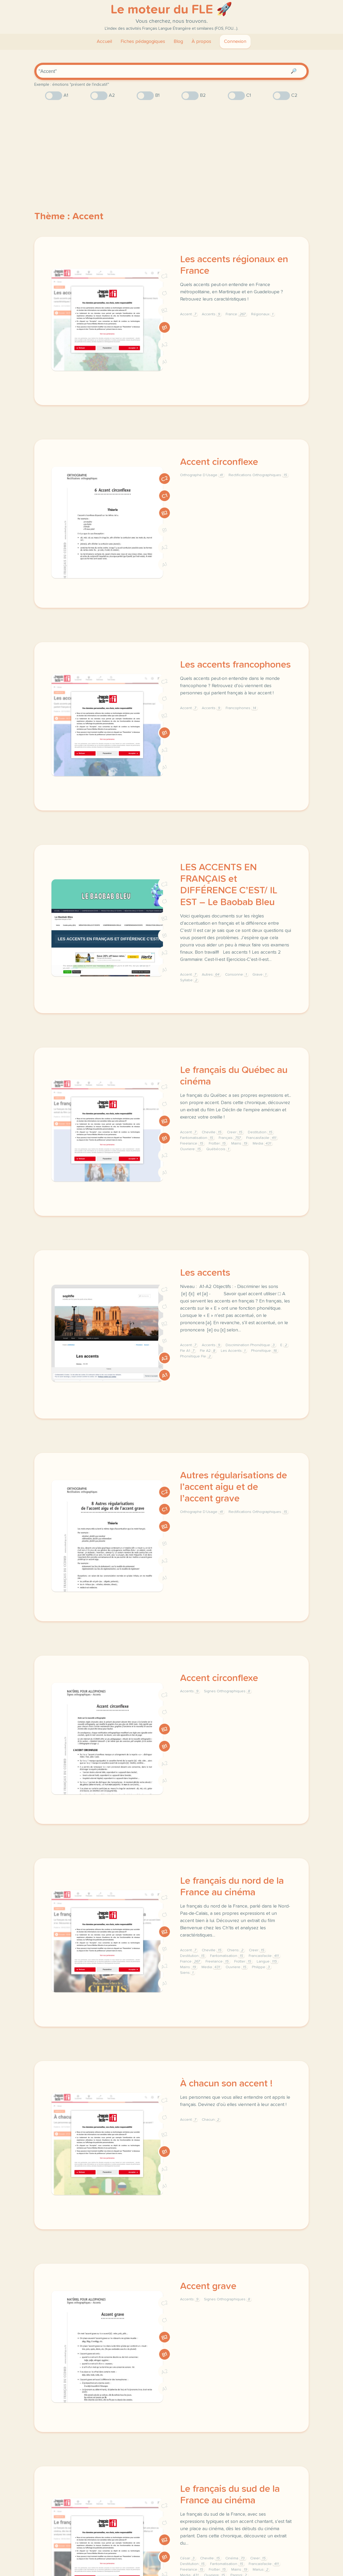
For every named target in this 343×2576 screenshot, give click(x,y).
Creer (235, 1132)
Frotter (218, 1143)
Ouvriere (191, 1149)
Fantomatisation (197, 1138)
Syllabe (189, 980)
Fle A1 (188, 1351)
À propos (201, 41)
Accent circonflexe (219, 462)
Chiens (236, 1950)
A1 (164, 362)
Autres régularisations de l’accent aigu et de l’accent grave (233, 1487)
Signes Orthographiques (227, 1691)
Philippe (261, 1967)
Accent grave (208, 2286)
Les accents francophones (235, 665)
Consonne (236, 974)
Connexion (235, 41)
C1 (164, 293)
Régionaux (263, 314)
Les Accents (234, 1351)
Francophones (242, 708)
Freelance (192, 1143)
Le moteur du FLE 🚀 (171, 9)
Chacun (211, 2120)
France (236, 314)
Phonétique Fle (196, 1356)
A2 (165, 345)
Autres (211, 974)
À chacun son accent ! (226, 2084)
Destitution (261, 1132)
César (188, 2558)
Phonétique (264, 1351)
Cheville (212, 1132)
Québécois (218, 1149)
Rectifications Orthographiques (258, 475)
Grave (260, 974)
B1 (164, 327)
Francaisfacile (262, 1138)
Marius (261, 2569)
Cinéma (235, 2558)
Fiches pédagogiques (143, 41)
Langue (267, 1961)
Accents (211, 314)
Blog (178, 41)
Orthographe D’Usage (202, 475)
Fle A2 (208, 1351)
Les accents (205, 1273)
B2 (165, 310)
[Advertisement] (171, 146)
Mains (239, 1143)
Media (263, 1143)
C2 (165, 276)
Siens (187, 1973)
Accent (188, 314)
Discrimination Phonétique (251, 1345)
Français (230, 1138)
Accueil (104, 41)
